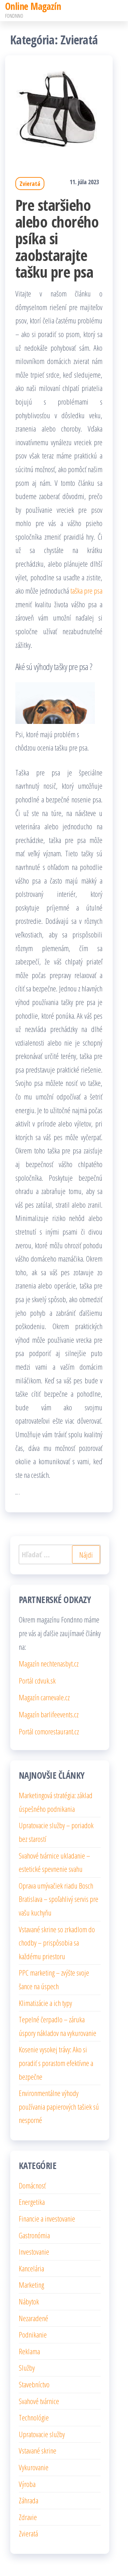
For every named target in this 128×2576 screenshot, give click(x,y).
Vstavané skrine (37, 2450)
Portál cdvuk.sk (37, 1680)
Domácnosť (32, 2185)
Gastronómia (34, 2235)
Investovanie (34, 2251)
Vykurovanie (33, 2467)
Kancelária (31, 2268)
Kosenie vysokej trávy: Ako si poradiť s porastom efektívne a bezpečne (56, 2062)
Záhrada (28, 2500)
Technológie (34, 2417)
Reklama (29, 2351)
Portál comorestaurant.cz (49, 1731)
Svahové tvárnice (39, 2401)
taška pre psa (86, 590)
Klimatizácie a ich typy (45, 2003)
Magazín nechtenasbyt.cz (49, 1663)
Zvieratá (29, 183)
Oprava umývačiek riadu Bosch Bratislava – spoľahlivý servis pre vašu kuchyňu (58, 1899)
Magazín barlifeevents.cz (49, 1714)
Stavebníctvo (34, 2384)
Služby (27, 2367)
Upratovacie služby (42, 2434)
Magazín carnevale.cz (44, 1697)
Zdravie (28, 2517)
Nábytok (29, 2301)
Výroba (27, 2484)
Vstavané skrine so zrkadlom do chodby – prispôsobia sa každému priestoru (57, 1942)
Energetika (32, 2202)
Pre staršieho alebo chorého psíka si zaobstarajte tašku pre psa (57, 238)
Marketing (31, 2285)
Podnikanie (33, 2334)
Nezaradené (33, 2318)
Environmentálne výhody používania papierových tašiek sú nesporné (59, 2106)
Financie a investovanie (47, 2218)
